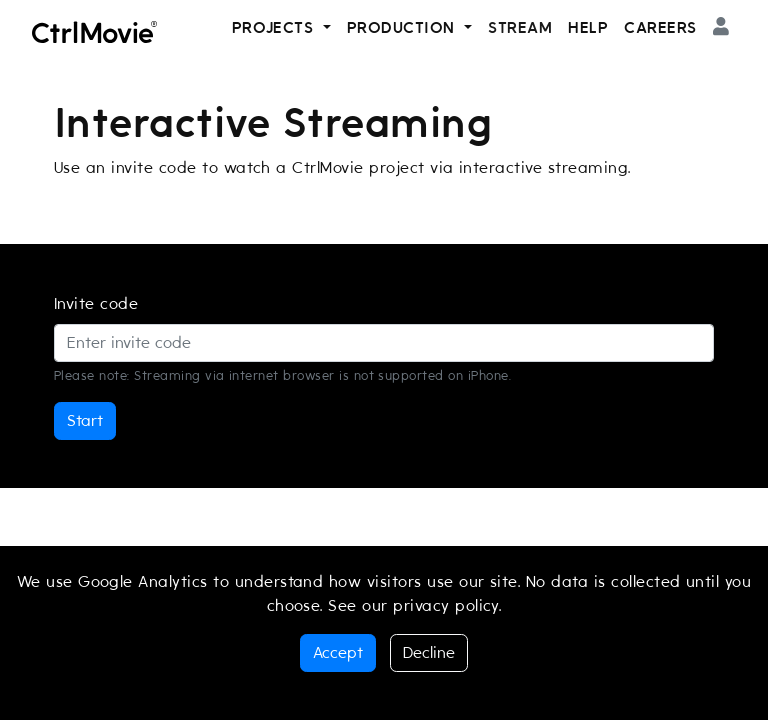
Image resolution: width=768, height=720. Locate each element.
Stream (520, 28)
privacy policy (446, 606)
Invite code (96, 304)
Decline (429, 653)
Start (85, 421)
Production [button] (403, 28)
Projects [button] (275, 28)
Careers (660, 28)
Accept (338, 653)
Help (588, 28)
